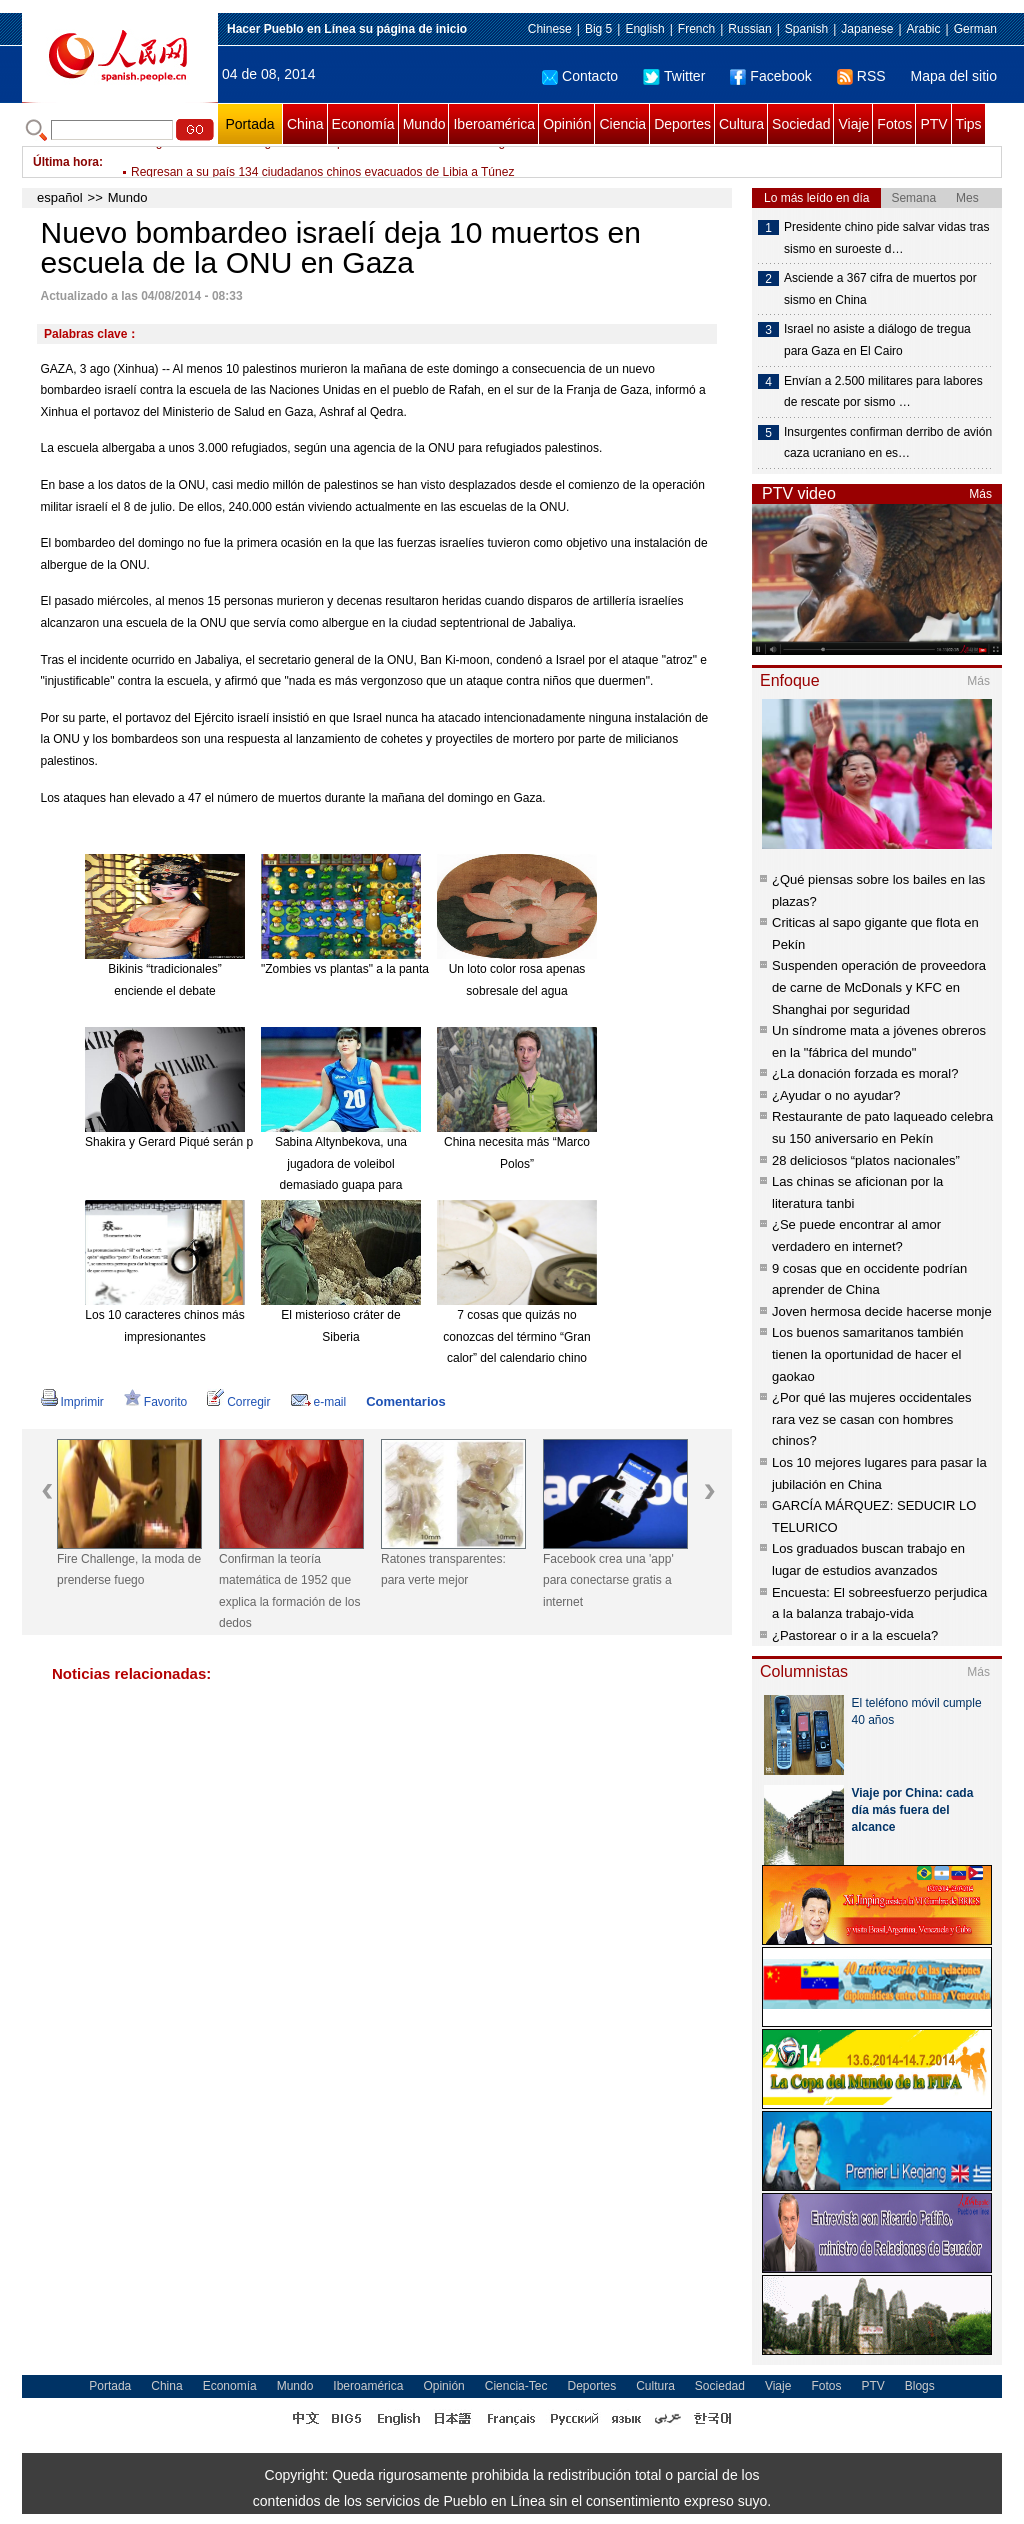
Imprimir (72, 1402)
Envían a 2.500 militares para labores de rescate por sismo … (883, 392)
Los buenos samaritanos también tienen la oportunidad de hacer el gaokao (868, 1354)
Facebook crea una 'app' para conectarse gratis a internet (608, 1580)
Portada (249, 124)
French (696, 29)
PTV (933, 124)
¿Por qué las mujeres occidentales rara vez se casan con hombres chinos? (871, 1419)
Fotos (894, 124)
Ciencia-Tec (516, 2386)
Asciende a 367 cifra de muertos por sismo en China (880, 289)
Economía (363, 124)
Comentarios (405, 1401)
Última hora (66, 162)
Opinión (567, 124)
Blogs (920, 2386)
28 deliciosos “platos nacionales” (866, 1160)
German (975, 29)
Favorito (155, 1402)
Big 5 (598, 29)
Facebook (770, 76)
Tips (969, 124)
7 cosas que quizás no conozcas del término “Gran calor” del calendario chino (516, 1336)
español (60, 197)
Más (980, 494)
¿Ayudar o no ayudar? (836, 1095)
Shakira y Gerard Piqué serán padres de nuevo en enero (236, 1142)
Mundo (424, 124)
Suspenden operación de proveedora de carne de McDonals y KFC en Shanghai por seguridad (879, 987)
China (305, 124)
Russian (749, 29)
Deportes (682, 124)
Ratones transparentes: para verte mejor (443, 1570)
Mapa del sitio (954, 76)
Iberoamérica (494, 124)
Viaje (853, 124)
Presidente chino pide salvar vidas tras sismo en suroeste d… (886, 238)
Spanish (806, 29)
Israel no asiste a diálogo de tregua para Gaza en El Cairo (877, 340)
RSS (861, 76)
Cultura (741, 124)
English (644, 29)
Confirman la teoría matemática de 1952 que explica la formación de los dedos (289, 1591)
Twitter (674, 76)
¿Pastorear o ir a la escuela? (855, 1635)
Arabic (924, 29)
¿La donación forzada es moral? (865, 1073)
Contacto (580, 76)
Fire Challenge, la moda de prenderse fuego (129, 1570)
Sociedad (801, 124)
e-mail (319, 1402)
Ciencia (622, 124)
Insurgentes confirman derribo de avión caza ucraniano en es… (888, 443)
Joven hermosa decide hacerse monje (882, 1311)
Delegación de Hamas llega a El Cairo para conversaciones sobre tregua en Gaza (349, 162)
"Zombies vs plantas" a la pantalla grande (371, 969)
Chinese (550, 29)
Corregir (238, 1402)
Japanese (867, 29)
